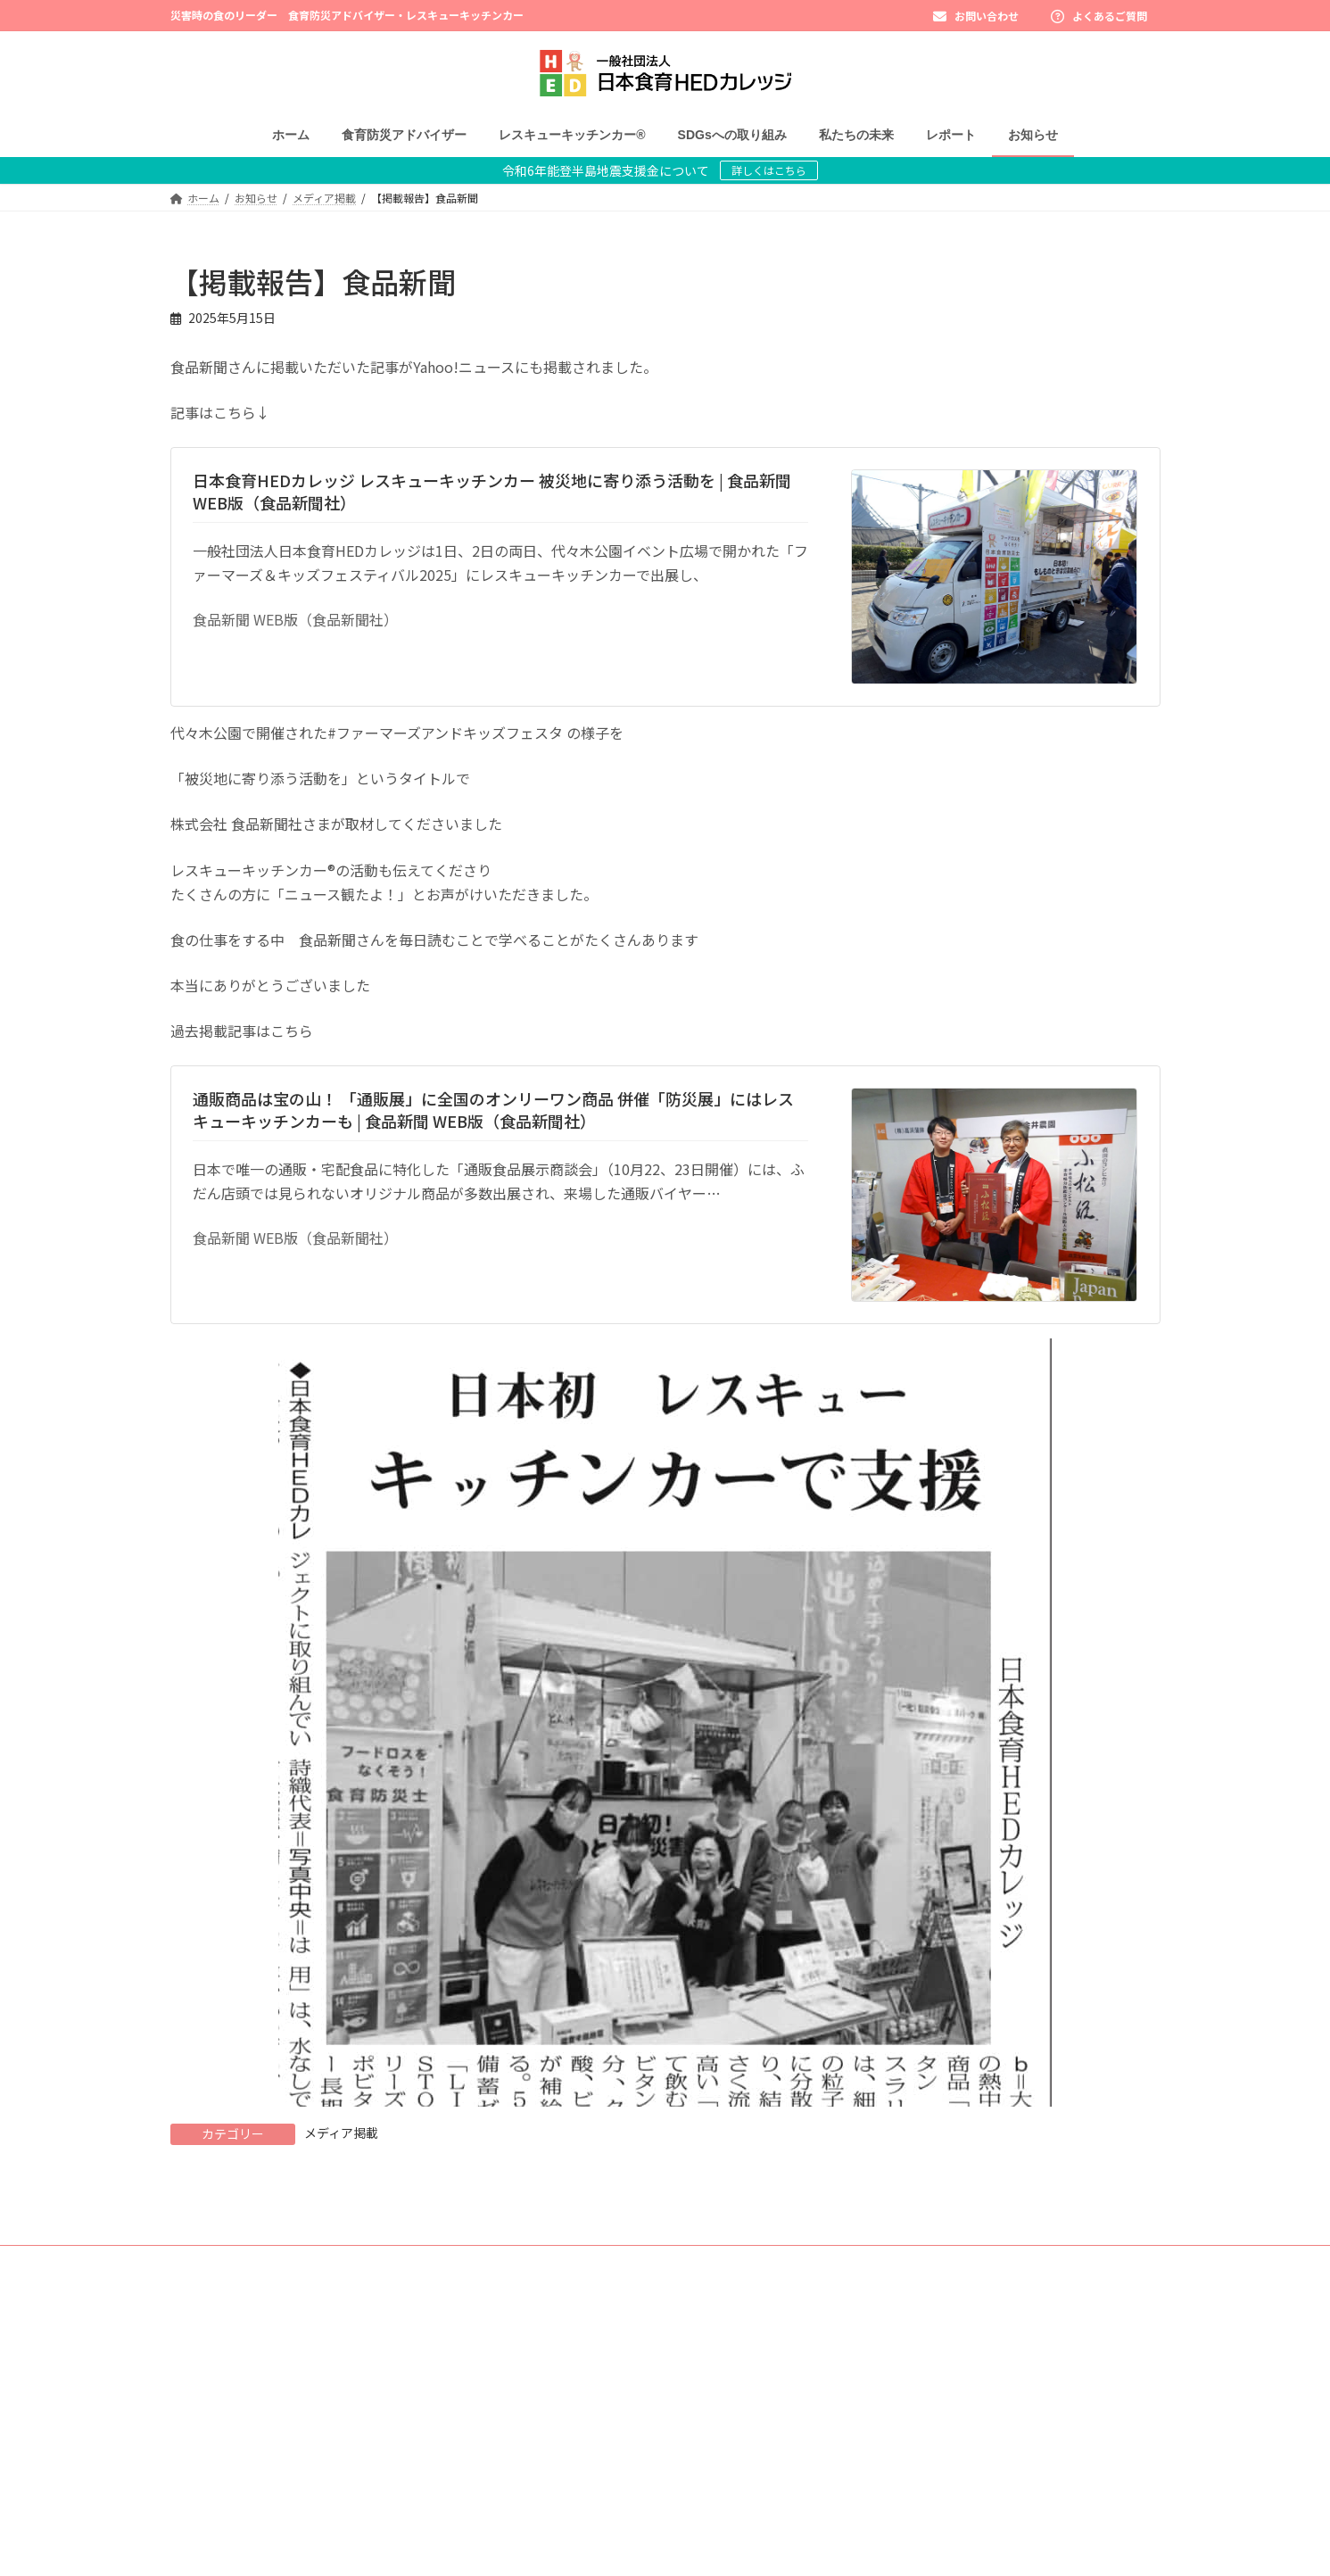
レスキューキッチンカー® (581, 2520)
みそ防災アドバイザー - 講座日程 (610, 2427)
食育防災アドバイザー (573, 2334)
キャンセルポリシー (907, 2551)
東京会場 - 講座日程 (578, 2396)
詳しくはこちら (768, 170)
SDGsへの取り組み (565, 2551)
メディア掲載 (341, 2132)
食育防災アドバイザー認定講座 (606, 2365)
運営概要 (880, 2427)
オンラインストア (902, 2489)
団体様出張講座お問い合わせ (928, 2396)
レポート (880, 2303)
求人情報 (880, 2458)
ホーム (536, 2303)
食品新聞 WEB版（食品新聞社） (295, 619)
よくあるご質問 (1099, 15)
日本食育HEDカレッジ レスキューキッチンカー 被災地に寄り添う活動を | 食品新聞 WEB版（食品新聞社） (492, 491)
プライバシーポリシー (912, 2520)
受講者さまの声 (568, 2458)
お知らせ (880, 2334)
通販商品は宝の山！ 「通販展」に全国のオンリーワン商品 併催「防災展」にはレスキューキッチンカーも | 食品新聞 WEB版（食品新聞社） (493, 1109)
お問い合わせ (976, 15)
